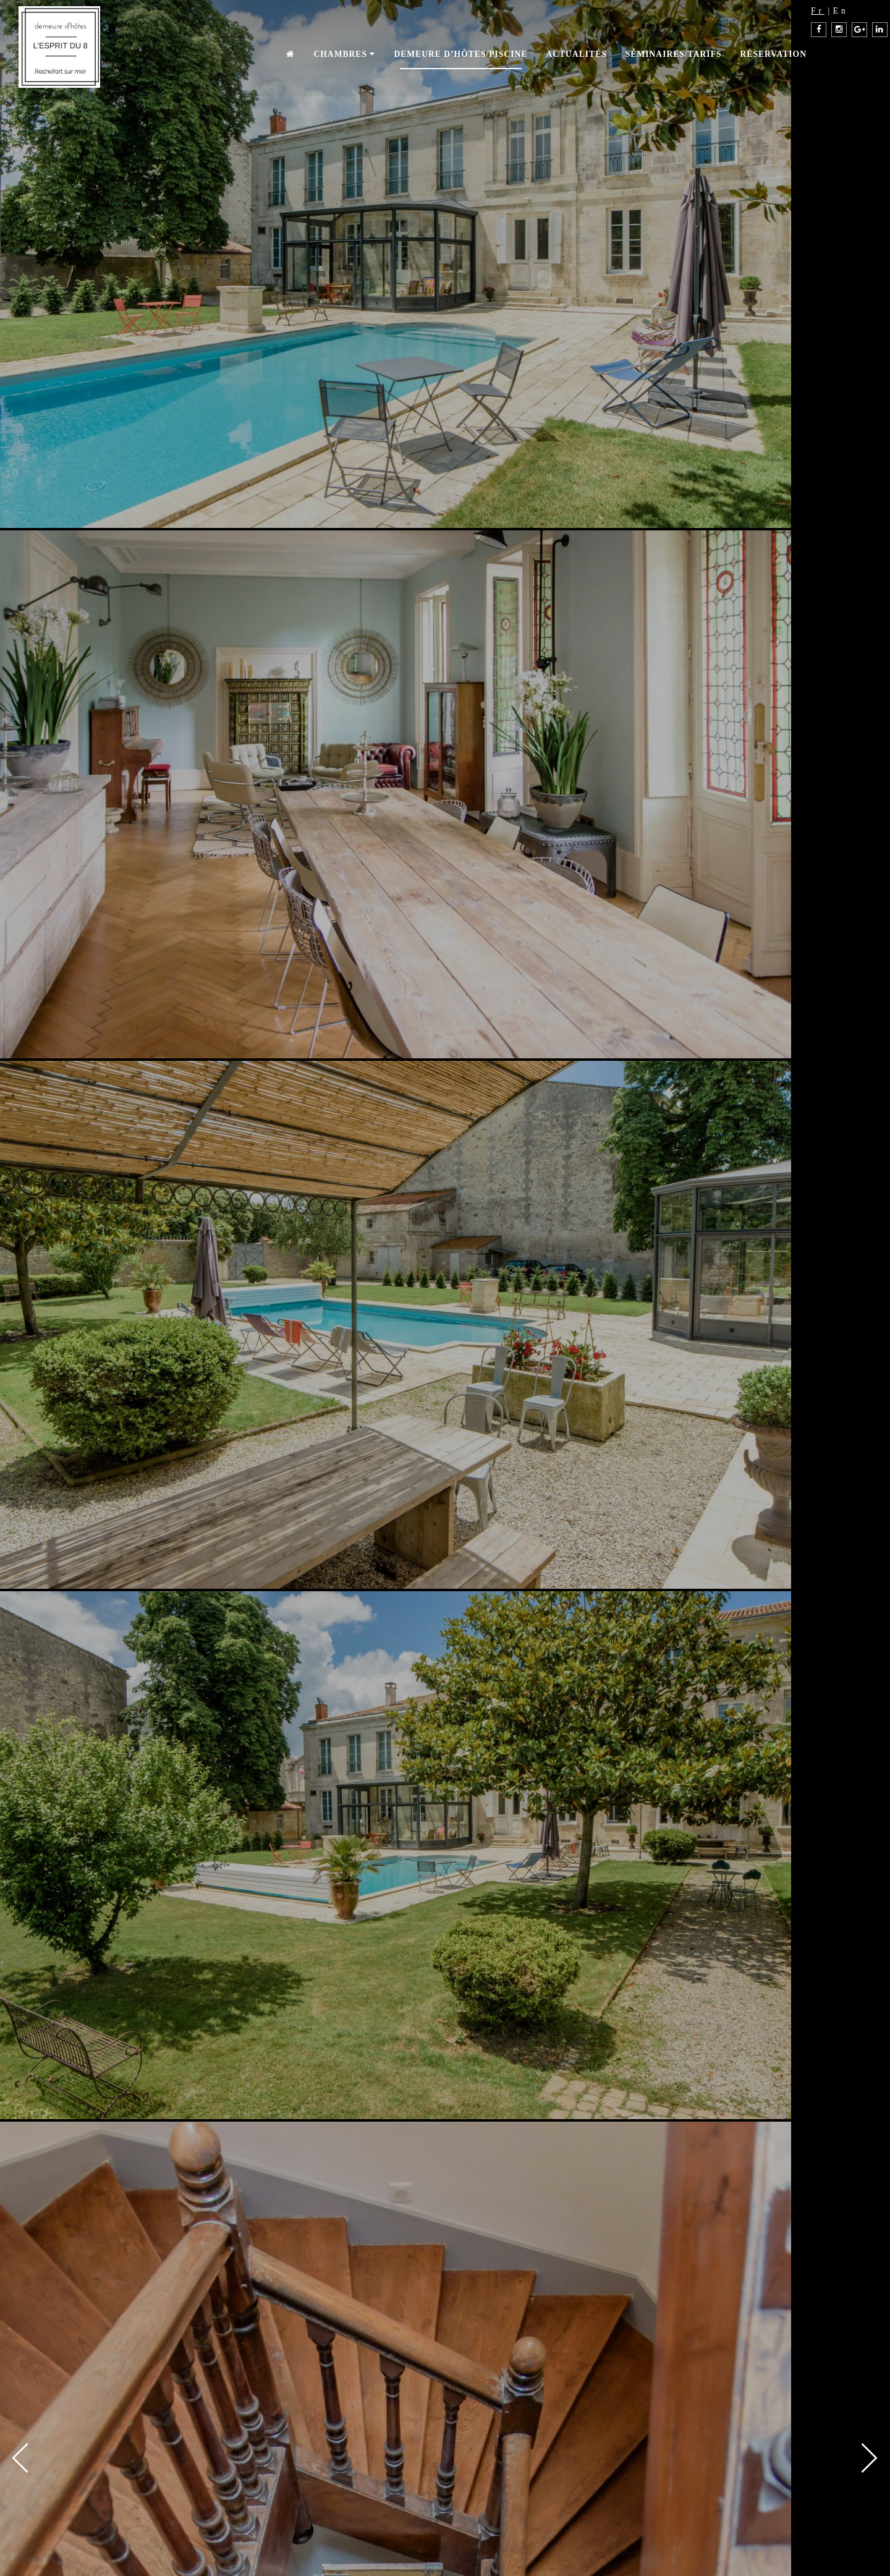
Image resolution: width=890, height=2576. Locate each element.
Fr (817, 10)
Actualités (576, 54)
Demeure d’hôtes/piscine (460, 54)
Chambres (344, 54)
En (841, 10)
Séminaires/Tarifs (673, 54)
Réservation (773, 54)
